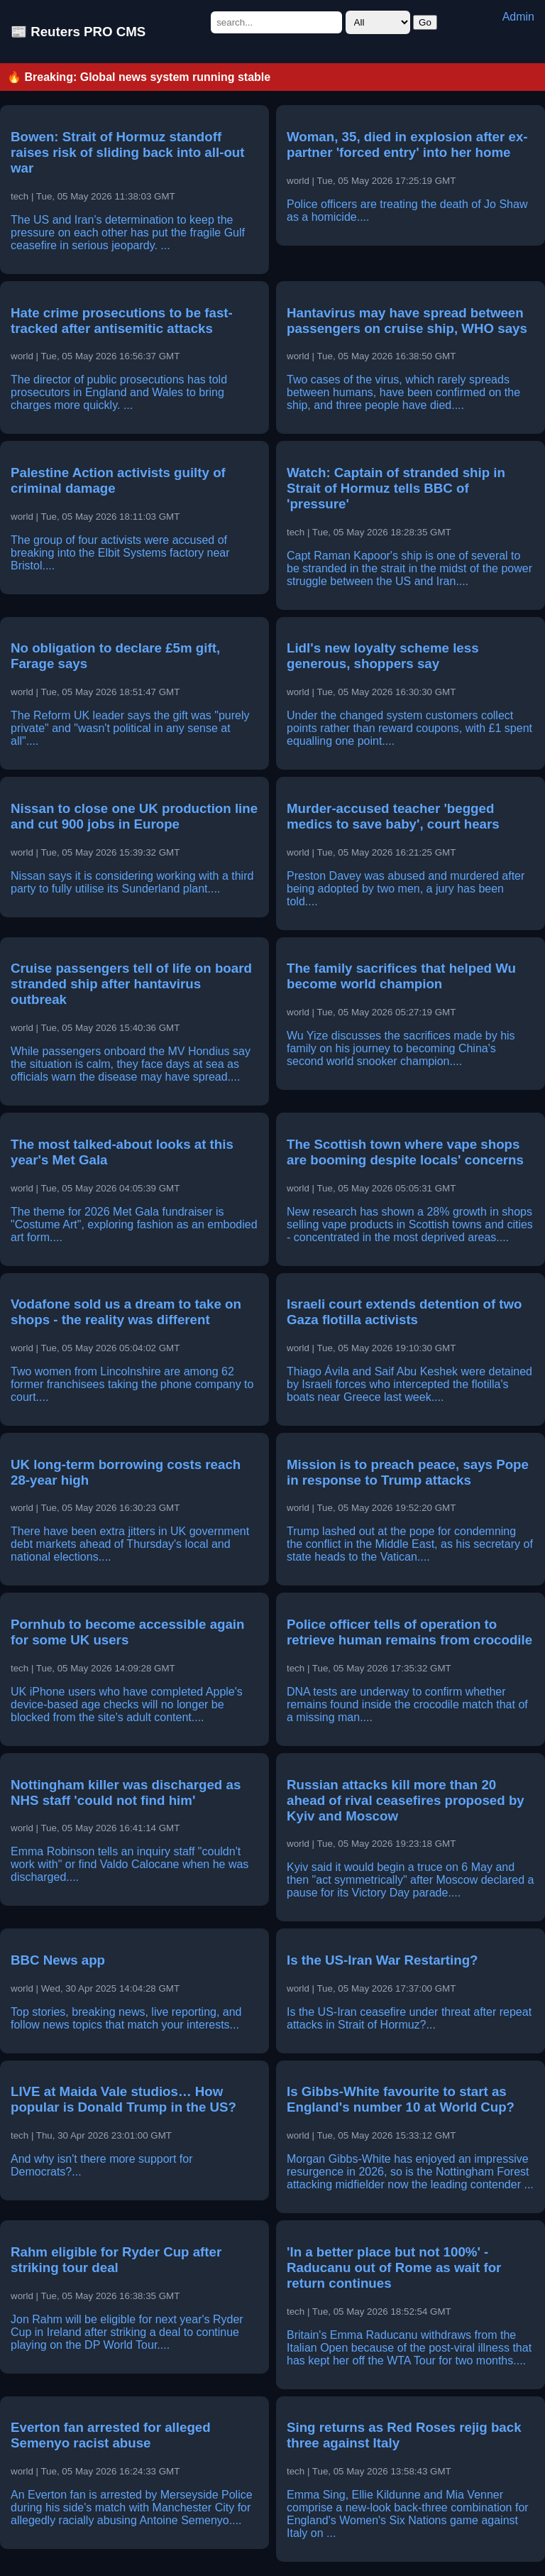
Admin (518, 17)
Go (425, 22)
